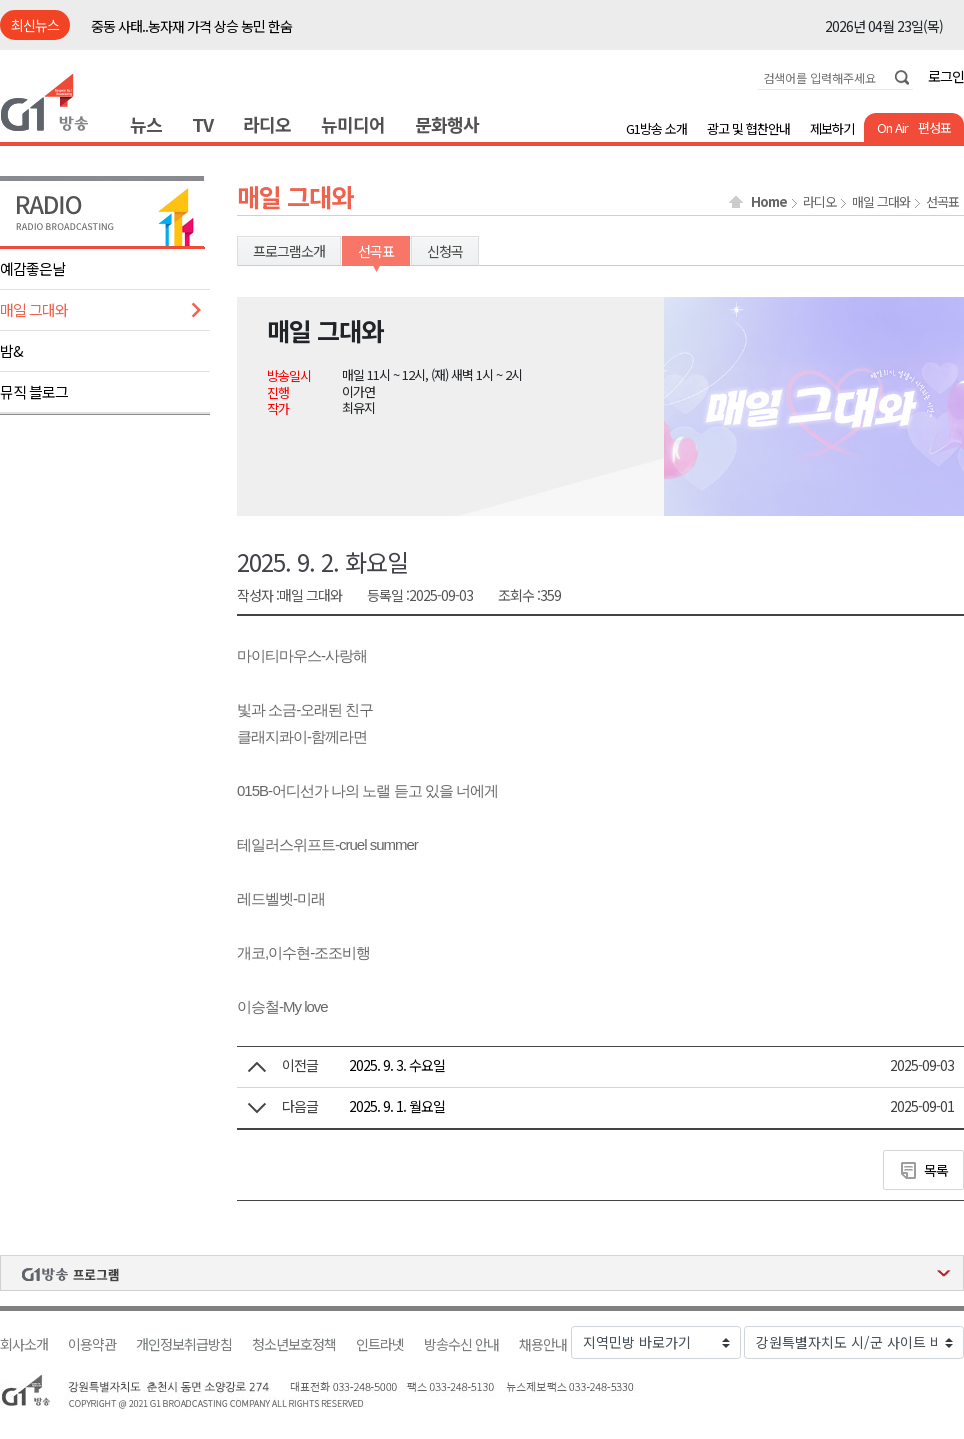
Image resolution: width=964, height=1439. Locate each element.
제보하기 (832, 128)
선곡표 (942, 202)
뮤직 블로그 (34, 391)
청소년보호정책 (294, 1344)
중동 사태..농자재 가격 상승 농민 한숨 (191, 26)
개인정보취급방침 (184, 1344)
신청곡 (445, 251)
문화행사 (447, 124)
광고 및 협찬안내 (748, 128)
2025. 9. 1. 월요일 (397, 1106)
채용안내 (543, 1344)
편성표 (934, 127)
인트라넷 (380, 1344)
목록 (936, 1170)
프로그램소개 (289, 251)
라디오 (267, 124)
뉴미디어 (353, 124)
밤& (11, 350)
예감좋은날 (32, 268)
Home (769, 202)
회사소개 (24, 1344)
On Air (892, 127)
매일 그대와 (34, 309)
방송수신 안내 (461, 1344)
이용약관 (92, 1344)
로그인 (946, 76)
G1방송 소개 (656, 128)
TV (202, 124)
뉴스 (146, 124)
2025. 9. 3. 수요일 (397, 1065)
